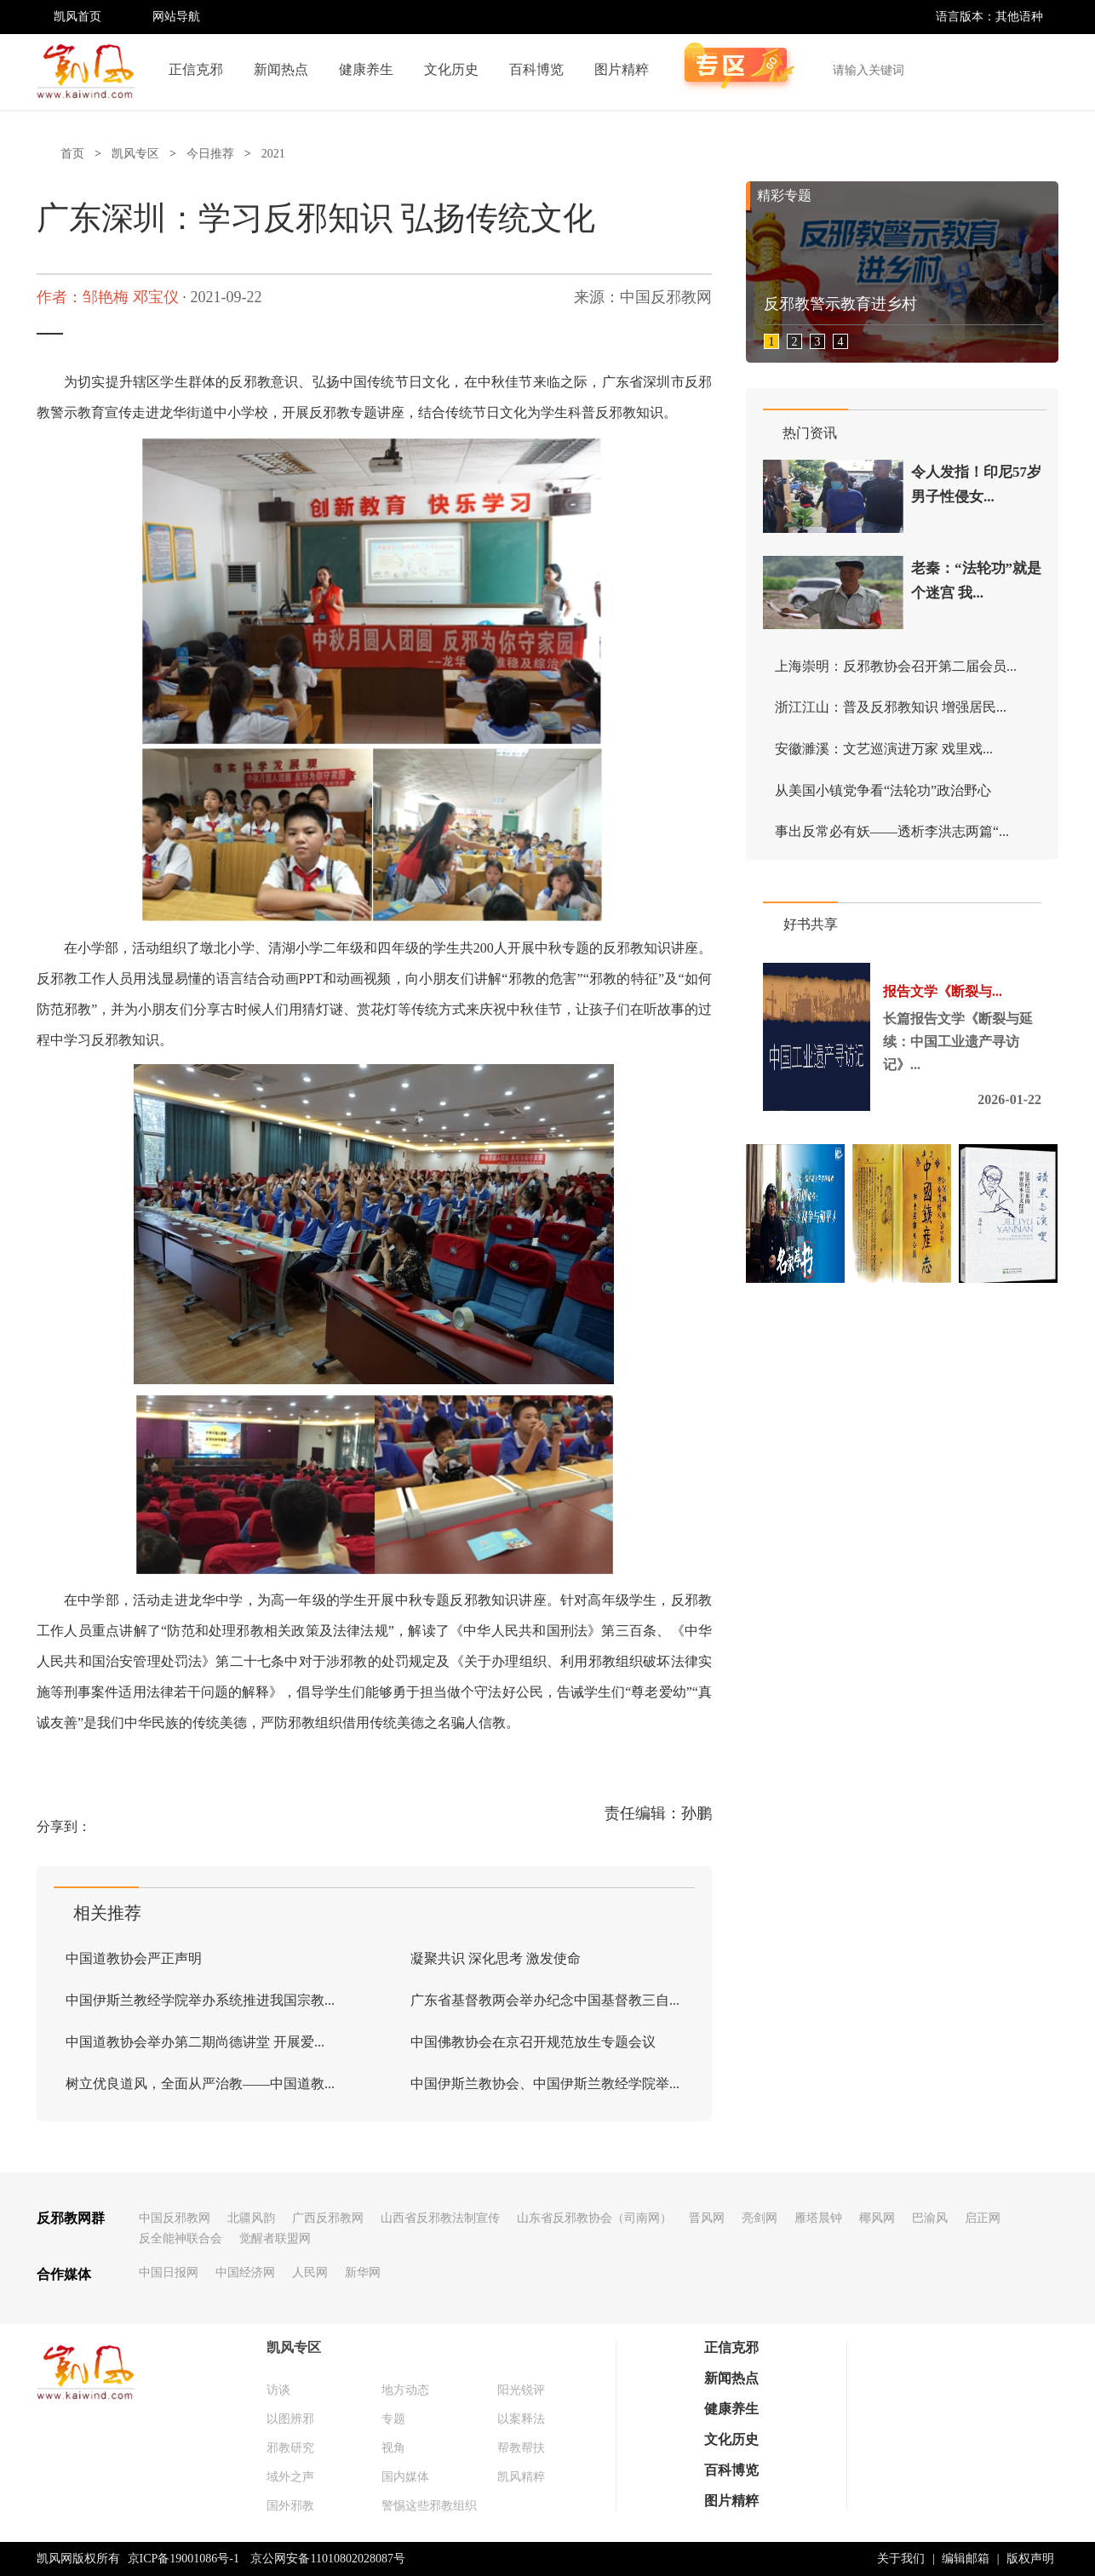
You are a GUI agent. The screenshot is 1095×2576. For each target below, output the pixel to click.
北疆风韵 (251, 2218)
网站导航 (176, 16)
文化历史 (451, 69)
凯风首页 (77, 16)
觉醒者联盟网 (275, 2238)
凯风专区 (135, 153)
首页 (72, 153)
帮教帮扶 (521, 2447)
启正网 (982, 2218)
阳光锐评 (521, 2390)
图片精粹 (621, 69)
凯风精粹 (521, 2476)
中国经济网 (245, 2272)
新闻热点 (281, 69)
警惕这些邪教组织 (429, 2505)
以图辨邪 (290, 2419)
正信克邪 (196, 69)
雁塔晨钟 (818, 2218)
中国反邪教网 (174, 2218)
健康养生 (366, 69)
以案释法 (521, 2419)
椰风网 (877, 2218)
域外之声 (290, 2476)
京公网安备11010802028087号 (327, 2558)
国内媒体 (405, 2476)
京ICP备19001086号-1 (183, 2558)
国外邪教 (290, 2505)
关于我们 (901, 2558)
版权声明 (1030, 2558)
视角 (393, 2447)
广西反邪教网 (328, 2218)
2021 (273, 153)
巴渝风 (930, 2218)
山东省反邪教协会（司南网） (594, 2218)
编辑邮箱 (965, 2558)
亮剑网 (759, 2218)
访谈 (278, 2390)
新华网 (363, 2272)
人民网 (310, 2272)
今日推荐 (210, 153)
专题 (393, 2419)
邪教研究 (290, 2447)
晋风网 (707, 2218)
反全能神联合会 (180, 2238)
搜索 (1036, 69)
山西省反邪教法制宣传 (440, 2218)
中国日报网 (168, 2272)
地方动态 (405, 2390)
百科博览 (536, 69)
